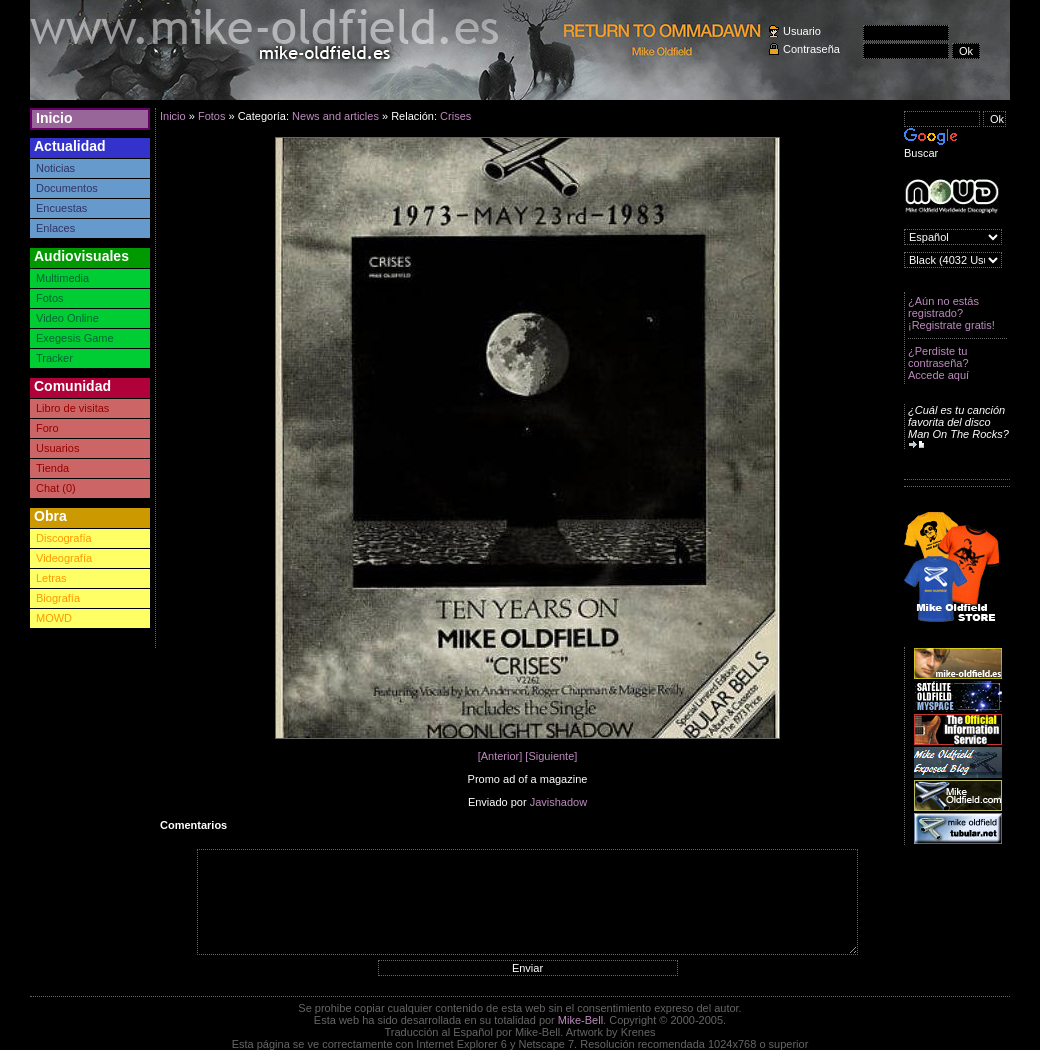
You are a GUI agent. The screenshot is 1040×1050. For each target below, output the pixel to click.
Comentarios (193, 825)
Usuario (802, 31)
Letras (51, 578)
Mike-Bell (580, 1020)
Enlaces (55, 228)
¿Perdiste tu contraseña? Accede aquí (938, 363)
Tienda (52, 468)
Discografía (64, 538)
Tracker (54, 358)
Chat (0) (56, 488)
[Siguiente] (551, 756)
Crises (455, 116)
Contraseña (811, 49)
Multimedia (62, 278)
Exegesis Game (75, 338)
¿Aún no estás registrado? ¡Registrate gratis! (951, 313)
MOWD (54, 618)
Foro (47, 428)
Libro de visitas (72, 408)
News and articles (335, 116)
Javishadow (558, 802)
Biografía (58, 598)
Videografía (64, 558)
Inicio (54, 118)
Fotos (50, 298)
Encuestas (61, 208)
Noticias (55, 168)
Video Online (67, 318)
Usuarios (57, 448)
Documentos (67, 188)
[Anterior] (500, 756)
